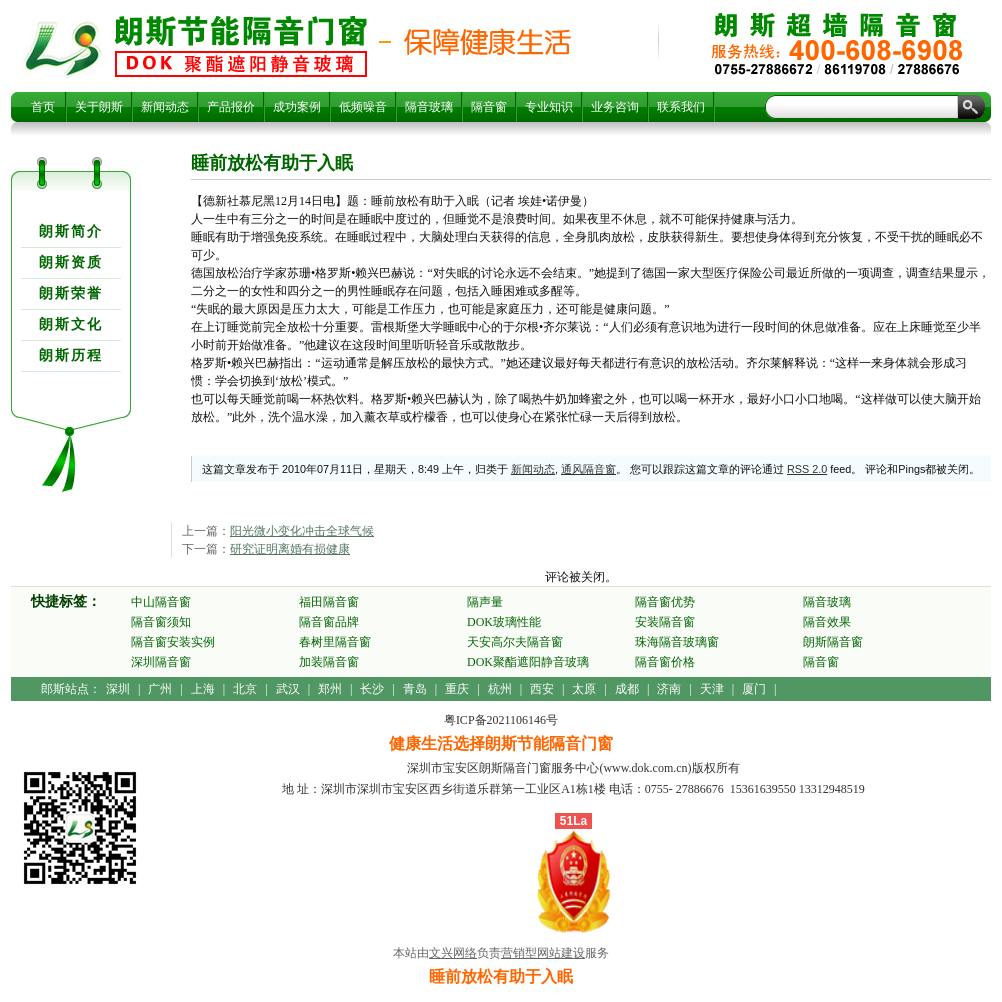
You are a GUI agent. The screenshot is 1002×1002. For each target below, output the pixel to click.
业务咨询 (615, 107)
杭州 (500, 689)
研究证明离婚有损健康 (290, 549)
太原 (584, 689)
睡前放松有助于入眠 (241, 46)
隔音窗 (489, 107)
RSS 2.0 (807, 469)
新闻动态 (165, 107)
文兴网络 (453, 953)
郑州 (330, 689)
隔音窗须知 (161, 622)
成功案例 (297, 107)
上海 (203, 689)
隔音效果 (827, 622)
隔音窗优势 (665, 602)
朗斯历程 (71, 355)
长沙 (372, 689)
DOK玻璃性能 (504, 622)
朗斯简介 (71, 231)
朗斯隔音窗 (833, 642)
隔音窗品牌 (329, 622)
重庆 (457, 689)
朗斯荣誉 (71, 293)
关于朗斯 (99, 107)
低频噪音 (363, 107)
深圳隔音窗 (161, 662)
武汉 (288, 689)
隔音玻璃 (429, 107)
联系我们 (681, 107)
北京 (245, 689)
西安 (542, 689)
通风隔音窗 (588, 469)
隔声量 (485, 602)
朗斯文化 (71, 324)
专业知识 (549, 107)
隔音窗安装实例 (173, 642)
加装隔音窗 (329, 662)
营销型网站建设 (543, 953)
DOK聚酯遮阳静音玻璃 (528, 662)
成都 (627, 689)
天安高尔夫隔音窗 (515, 642)
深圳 (118, 689)
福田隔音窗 (329, 602)
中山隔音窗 (161, 602)
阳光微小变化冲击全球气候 (302, 531)
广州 (160, 689)
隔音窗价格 (665, 662)
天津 (712, 689)
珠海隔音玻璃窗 (677, 642)
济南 (669, 689)
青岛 (415, 689)
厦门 (754, 689)
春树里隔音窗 (335, 642)
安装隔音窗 (665, 622)
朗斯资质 (71, 262)
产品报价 (231, 107)
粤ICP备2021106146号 (501, 720)
